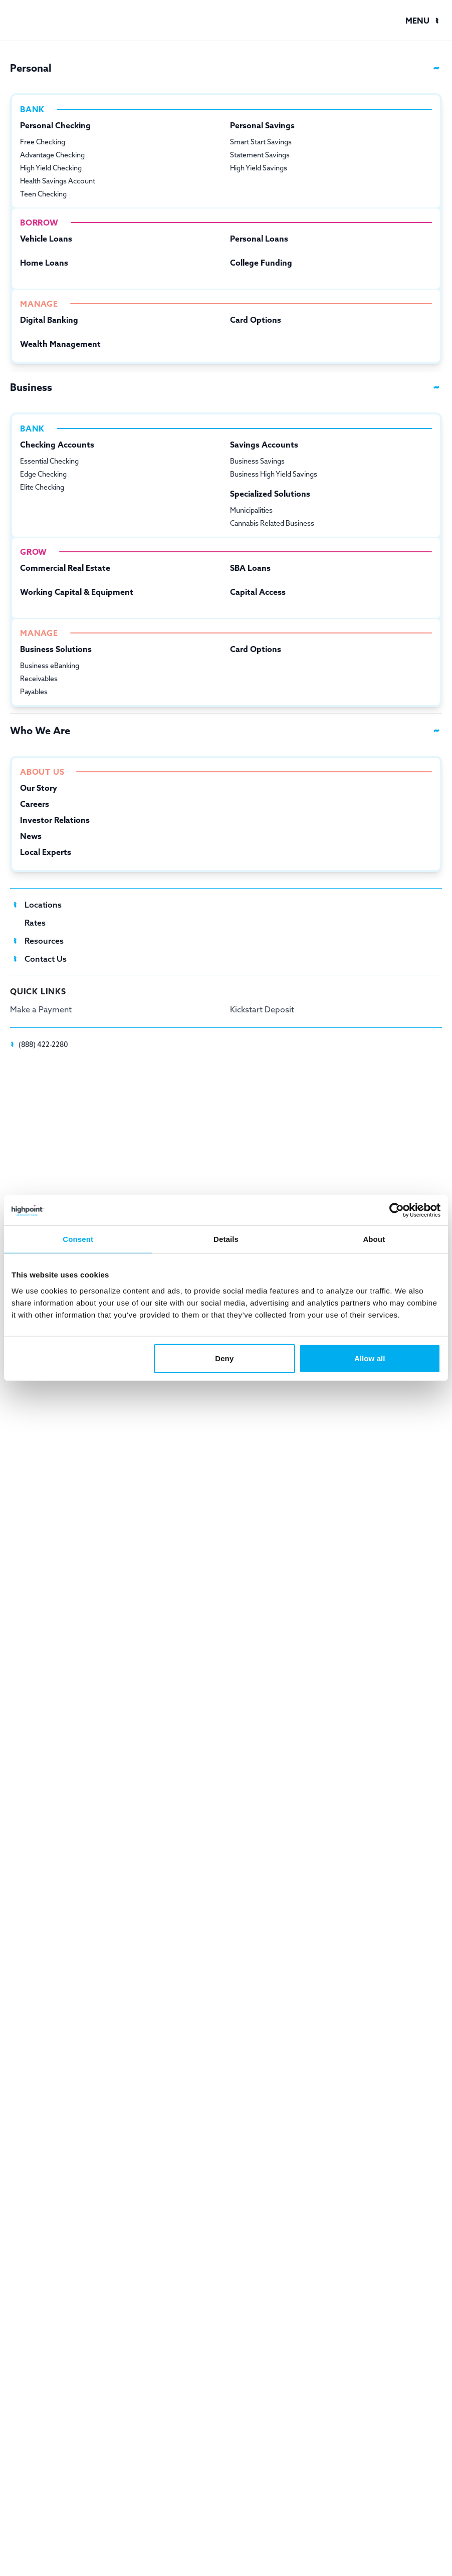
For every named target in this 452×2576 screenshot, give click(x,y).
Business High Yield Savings (273, 474)
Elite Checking (42, 487)
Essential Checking (49, 461)
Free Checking (42, 141)
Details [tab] (226, 1239)
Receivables (39, 678)
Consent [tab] (78, 1239)
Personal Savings (262, 125)
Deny (224, 1358)
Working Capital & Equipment (76, 592)
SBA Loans (250, 568)
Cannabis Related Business (272, 523)
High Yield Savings (258, 167)
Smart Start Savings (261, 141)
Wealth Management (60, 344)
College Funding (261, 263)
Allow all (369, 1358)
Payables (34, 691)
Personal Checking (55, 125)
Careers (34, 804)
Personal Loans (259, 239)
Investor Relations (55, 820)
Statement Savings (260, 154)
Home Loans (44, 263)
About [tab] (374, 1239)
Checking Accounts (57, 445)
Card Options (255, 320)
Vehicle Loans (46, 239)
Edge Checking (43, 474)
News (31, 836)
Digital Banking (49, 320)
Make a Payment (41, 1009)
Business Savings (257, 461)
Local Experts (45, 852)
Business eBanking (49, 665)
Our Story (38, 788)
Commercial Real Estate (65, 568)
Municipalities (251, 510)
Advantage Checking (52, 154)
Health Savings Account (57, 180)
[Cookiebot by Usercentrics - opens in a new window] (396, 1210)
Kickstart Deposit (262, 1009)
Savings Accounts (264, 445)
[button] (423, 21)
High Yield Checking (51, 167)
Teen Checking (43, 193)
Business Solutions (56, 649)
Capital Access (258, 592)
